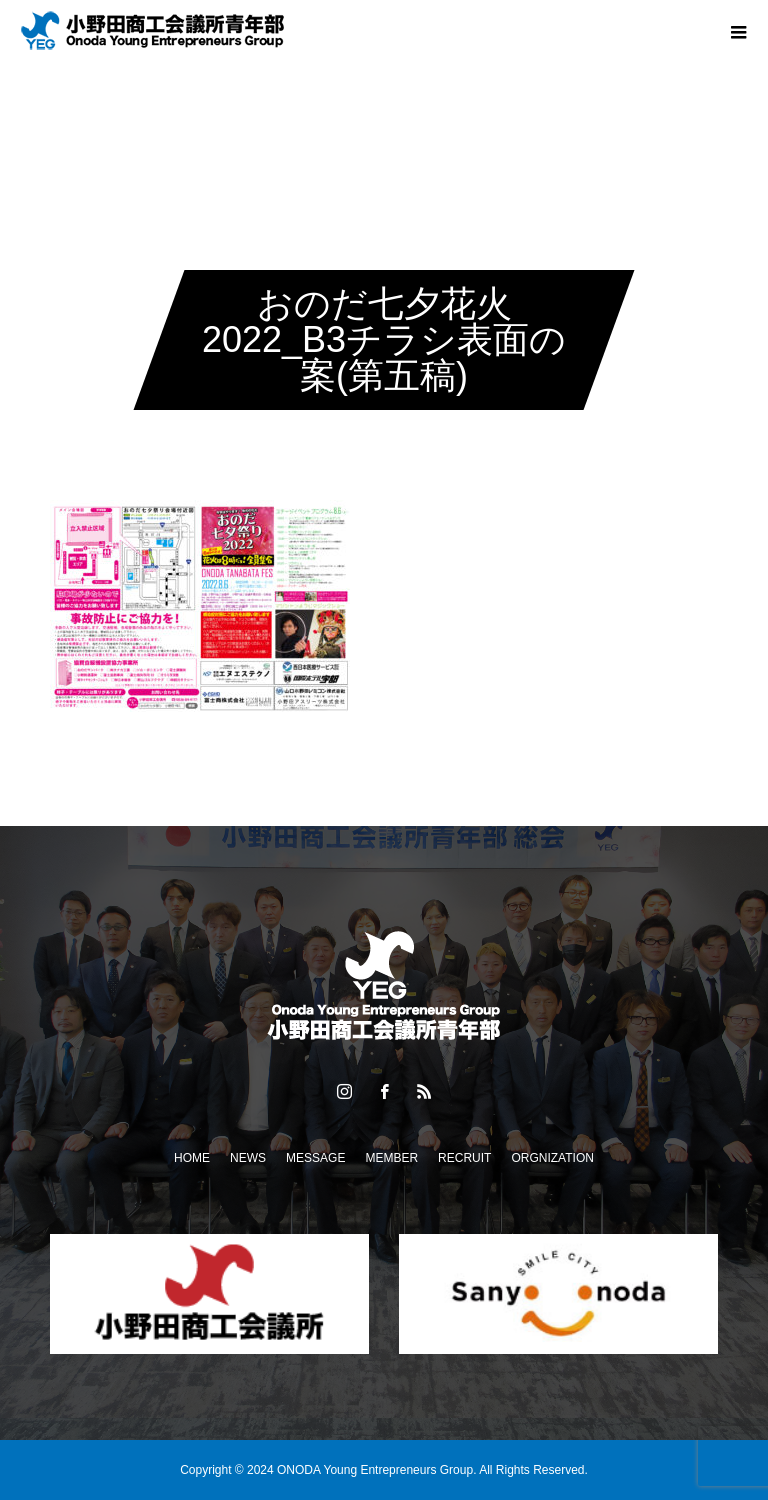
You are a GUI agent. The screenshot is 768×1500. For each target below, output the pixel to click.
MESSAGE (315, 1158)
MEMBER (391, 1158)
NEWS (248, 1158)
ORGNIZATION (552, 1158)
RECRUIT (464, 1158)
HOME (192, 1158)
